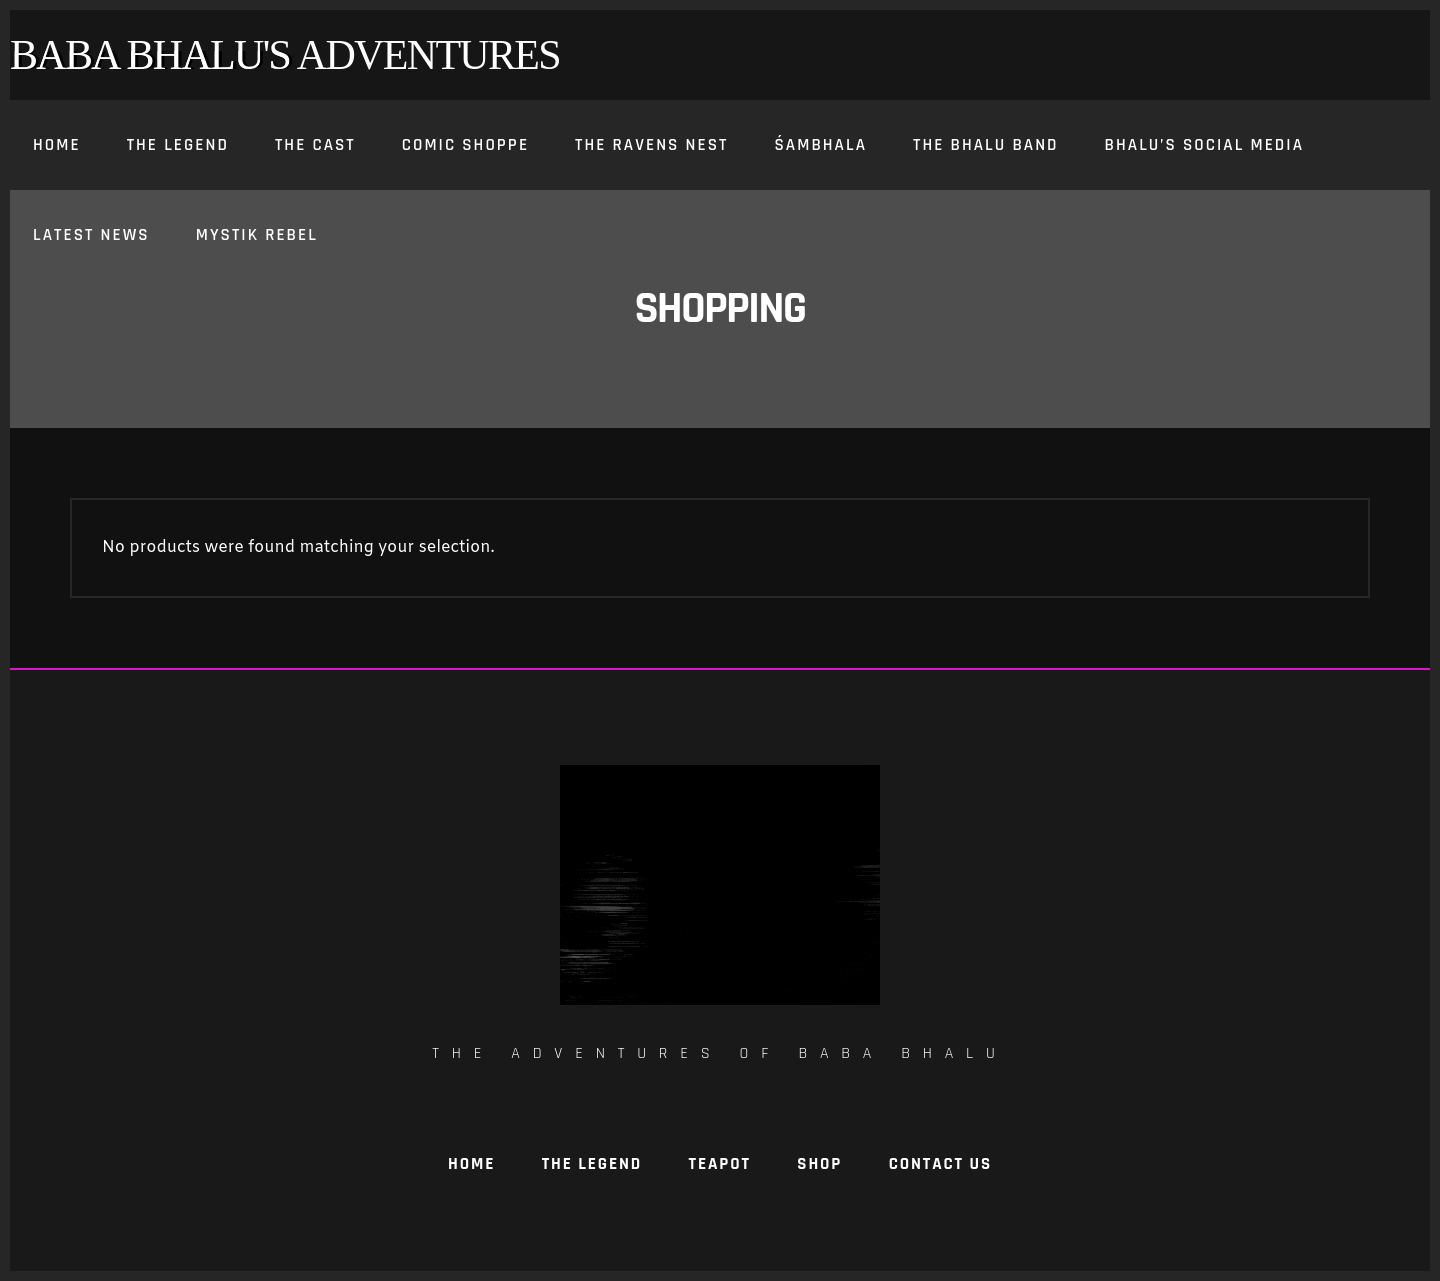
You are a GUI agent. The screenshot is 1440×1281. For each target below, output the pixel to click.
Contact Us (940, 1164)
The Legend (592, 1164)
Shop (819, 1164)
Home (471, 1164)
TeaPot (720, 1164)
